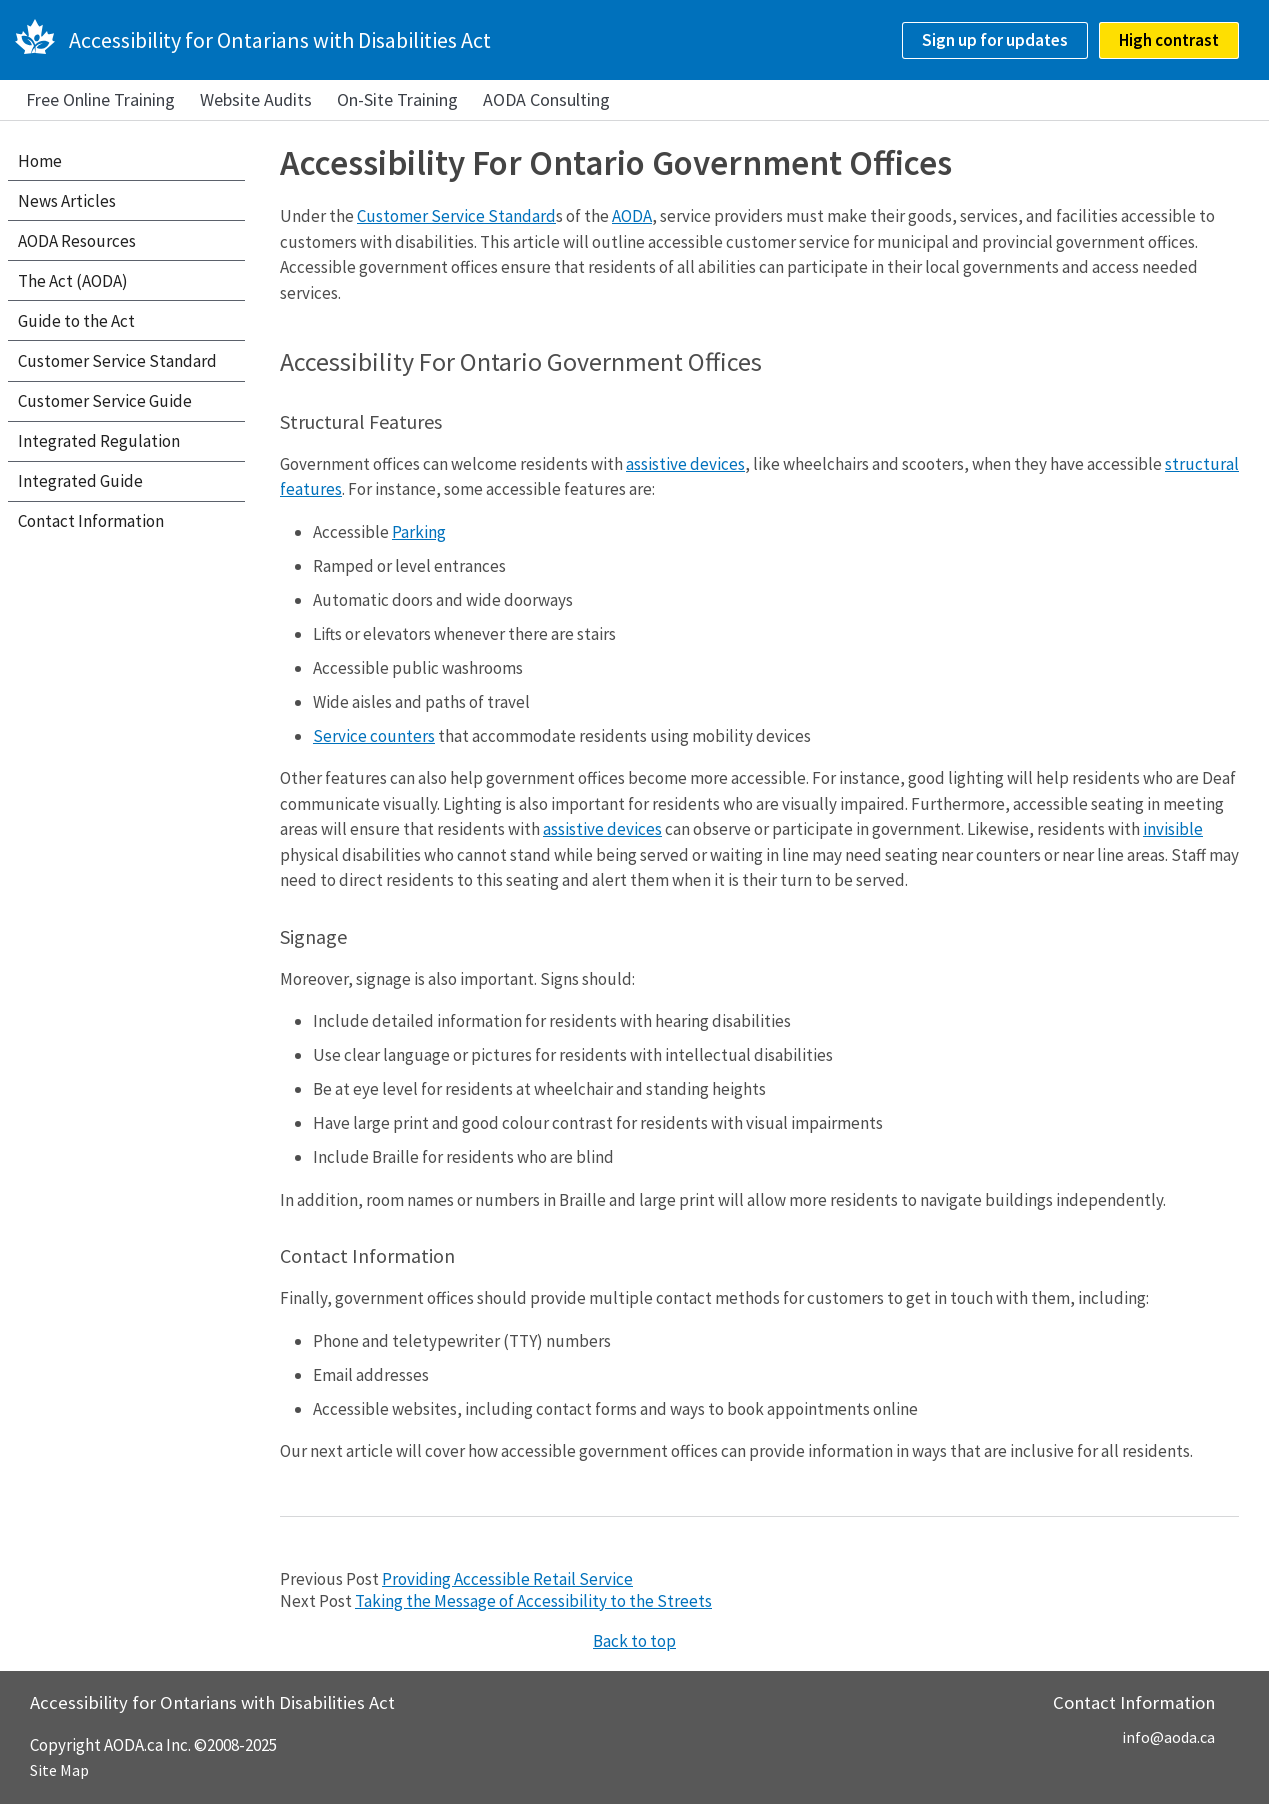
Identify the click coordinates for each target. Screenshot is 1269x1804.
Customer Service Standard (456, 216)
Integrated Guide (80, 481)
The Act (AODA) (73, 281)
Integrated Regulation (99, 441)
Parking (419, 532)
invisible (1173, 829)
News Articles (67, 201)
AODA (632, 216)
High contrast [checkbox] (1169, 40)
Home (40, 161)
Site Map (59, 1770)
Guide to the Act (76, 321)
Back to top (634, 1641)
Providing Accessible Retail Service (507, 1579)
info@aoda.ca (1168, 1737)
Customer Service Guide (105, 401)
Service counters (374, 736)
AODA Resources (77, 241)
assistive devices (685, 464)
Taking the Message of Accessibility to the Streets (533, 1601)
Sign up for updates (995, 40)
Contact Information (91, 521)
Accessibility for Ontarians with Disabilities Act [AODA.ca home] (280, 40)
